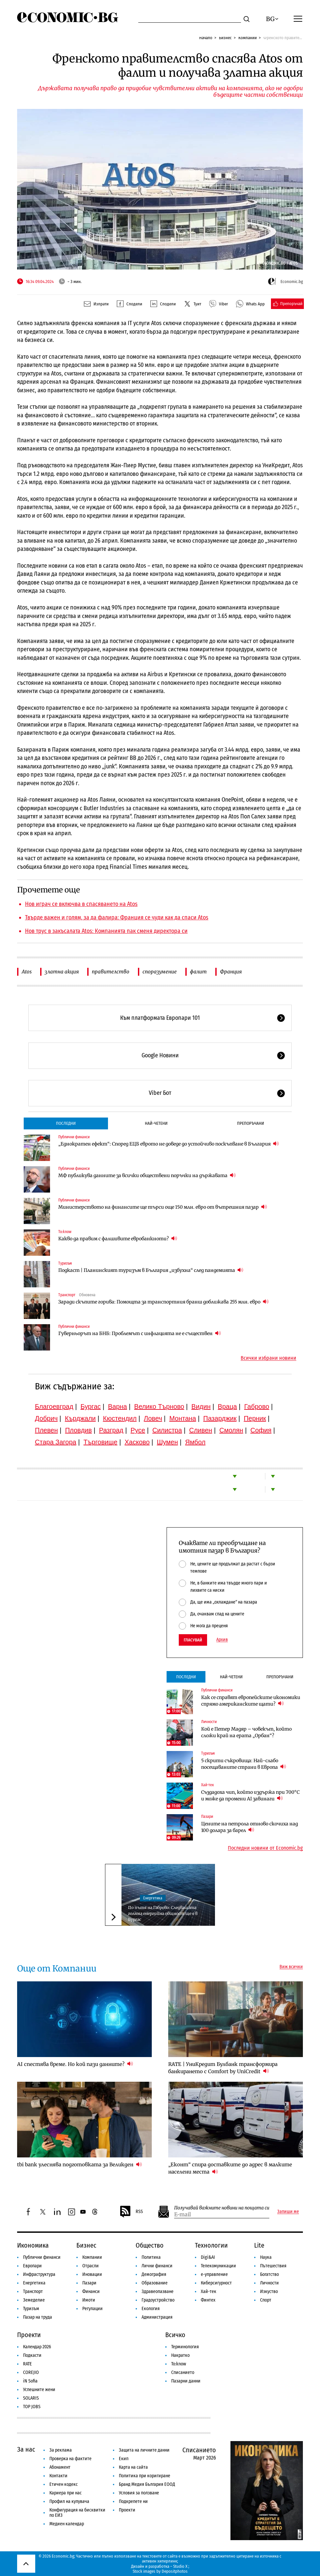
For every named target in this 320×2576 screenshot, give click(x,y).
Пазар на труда (37, 2317)
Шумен (167, 1442)
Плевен (46, 1430)
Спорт (265, 2300)
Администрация (157, 2317)
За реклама (60, 2450)
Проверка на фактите (70, 2458)
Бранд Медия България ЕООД (147, 2484)
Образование (155, 2283)
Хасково (136, 1442)
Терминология (185, 2347)
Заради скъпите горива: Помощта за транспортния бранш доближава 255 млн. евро (163, 1302)
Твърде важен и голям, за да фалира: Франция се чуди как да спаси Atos (116, 917)
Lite (259, 2245)
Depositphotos (175, 2571)
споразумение (160, 971)
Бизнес (225, 37)
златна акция (62, 971)
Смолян (231, 1430)
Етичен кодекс (63, 2484)
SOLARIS (31, 2398)
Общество (150, 2245)
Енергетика (152, 1898)
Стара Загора (55, 1442)
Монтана (182, 1418)
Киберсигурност (216, 2283)
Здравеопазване (157, 2291)
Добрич (46, 1418)
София (261, 1430)
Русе (138, 1430)
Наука (266, 2257)
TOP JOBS (31, 2406)
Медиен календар (66, 2524)
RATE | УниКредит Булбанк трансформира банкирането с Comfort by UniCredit (223, 2067)
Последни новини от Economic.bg (265, 1848)
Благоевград (54, 1406)
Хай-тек (207, 1785)
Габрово (256, 1406)
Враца (227, 1406)
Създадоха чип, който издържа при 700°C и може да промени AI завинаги (250, 1795)
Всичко (175, 2334)
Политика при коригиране (144, 2476)
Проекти (29, 2334)
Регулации (92, 2308)
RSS (131, 2212)
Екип (123, 2458)
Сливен (200, 1430)
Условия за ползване (139, 2493)
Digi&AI (208, 2257)
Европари (32, 2266)
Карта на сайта (133, 2467)
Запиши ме (288, 2211)
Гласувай (193, 1639)
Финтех (208, 2300)
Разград (111, 1430)
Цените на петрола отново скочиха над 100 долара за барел (249, 1827)
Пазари (207, 1816)
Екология (151, 2308)
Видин (200, 1406)
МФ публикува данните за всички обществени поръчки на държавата (147, 1175)
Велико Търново (159, 1406)
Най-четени (156, 1123)
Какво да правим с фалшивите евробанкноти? (117, 1238)
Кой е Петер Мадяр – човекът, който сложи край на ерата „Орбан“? (246, 1732)
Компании (247, 37)
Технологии (211, 2245)
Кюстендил (120, 1418)
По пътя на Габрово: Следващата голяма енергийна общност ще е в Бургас (163, 1913)
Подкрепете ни (133, 2501)
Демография (154, 2274)
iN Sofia (30, 2381)
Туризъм (65, 1263)
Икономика (33, 2245)
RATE (27, 2364)
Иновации (92, 2274)
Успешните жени (39, 2389)
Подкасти (32, 2355)
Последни (66, 1123)
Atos (27, 971)
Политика (151, 2257)
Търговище (101, 1442)
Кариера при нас (65, 2493)
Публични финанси (74, 1137)
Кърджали (80, 1418)
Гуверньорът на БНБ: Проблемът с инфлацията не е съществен (139, 1333)
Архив (222, 1639)
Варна (117, 1406)
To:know (64, 1231)
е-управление (214, 2274)
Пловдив (78, 1430)
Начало (205, 37)
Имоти (88, 2300)
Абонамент (59, 2467)
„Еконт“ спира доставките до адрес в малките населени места (230, 2168)
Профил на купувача (69, 2501)
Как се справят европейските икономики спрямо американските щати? (250, 1700)
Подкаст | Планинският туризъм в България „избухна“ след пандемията (150, 1270)
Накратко (180, 2355)
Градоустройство (158, 2300)
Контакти (58, 2476)
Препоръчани (250, 1123)
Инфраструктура (39, 2274)
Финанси (91, 2291)
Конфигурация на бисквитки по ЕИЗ (77, 2512)
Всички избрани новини (268, 1358)
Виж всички (291, 1967)
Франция (231, 971)
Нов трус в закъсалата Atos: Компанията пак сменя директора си (106, 931)
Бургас (91, 1406)
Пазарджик (219, 1418)
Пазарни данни (185, 2381)
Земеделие (34, 2300)
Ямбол (195, 1442)
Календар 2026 (37, 2347)
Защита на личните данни (144, 2450)
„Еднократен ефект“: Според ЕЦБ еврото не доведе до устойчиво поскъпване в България (168, 1144)
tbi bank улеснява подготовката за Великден (79, 2164)
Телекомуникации (218, 2266)
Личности (209, 1721)
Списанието (182, 2372)
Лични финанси (157, 2266)
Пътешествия (273, 2266)
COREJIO (31, 2372)
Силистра (167, 1430)
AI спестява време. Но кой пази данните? (75, 2064)
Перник (255, 1418)
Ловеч (153, 1418)
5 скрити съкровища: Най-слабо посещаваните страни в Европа (243, 1764)
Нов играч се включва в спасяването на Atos (81, 904)
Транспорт (66, 1295)
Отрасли (90, 2266)
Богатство (269, 2274)
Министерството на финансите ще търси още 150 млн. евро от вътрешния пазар (162, 1207)
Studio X (180, 2566)
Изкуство (269, 2291)
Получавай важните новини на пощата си (221, 2208)
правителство (110, 971)
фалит (198, 971)
